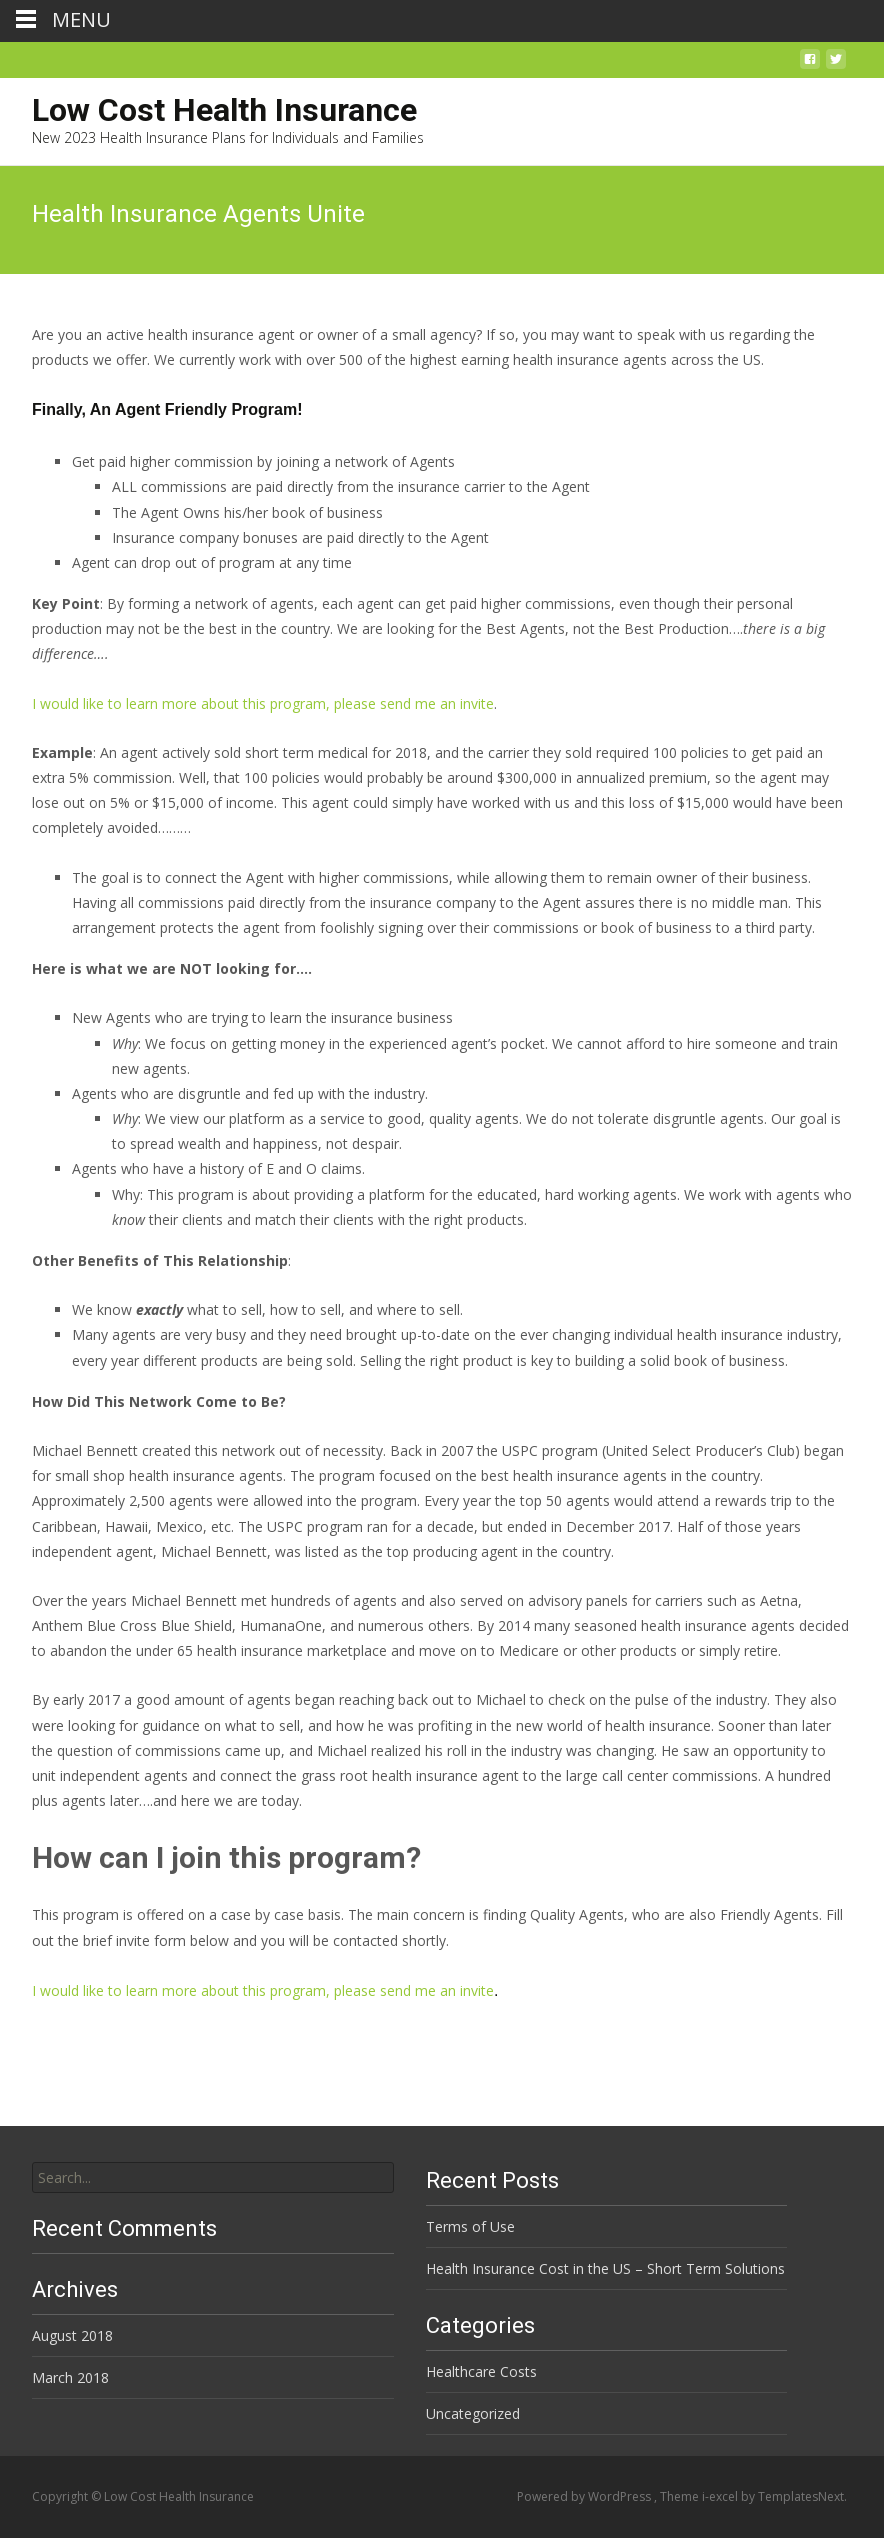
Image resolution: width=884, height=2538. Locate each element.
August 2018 (72, 2335)
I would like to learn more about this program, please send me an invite (263, 703)
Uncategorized (473, 2413)
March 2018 (70, 2377)
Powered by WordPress (585, 2496)
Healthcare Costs (481, 2371)
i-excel (721, 2496)
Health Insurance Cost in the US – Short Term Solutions (605, 2268)
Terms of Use (470, 2226)
